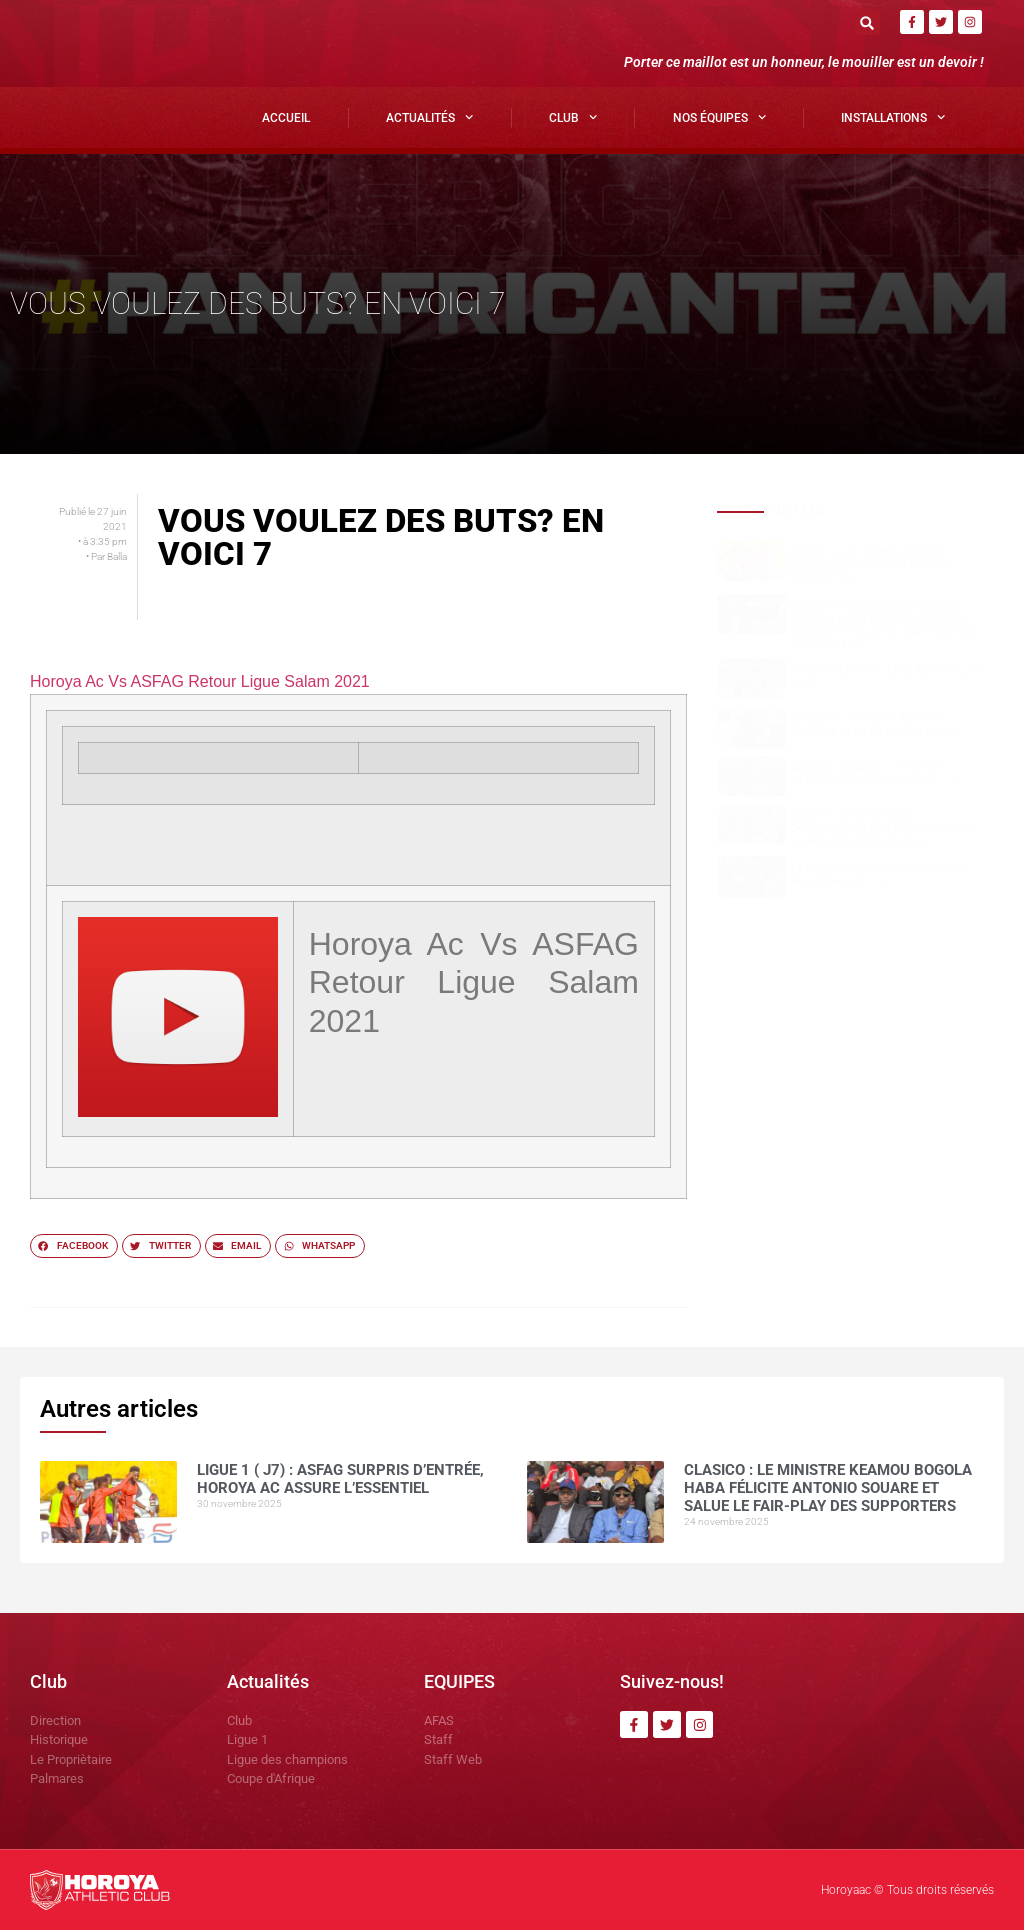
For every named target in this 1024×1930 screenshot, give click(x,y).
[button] (867, 22)
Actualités (429, 117)
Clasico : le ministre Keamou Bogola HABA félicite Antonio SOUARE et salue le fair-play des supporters (884, 625)
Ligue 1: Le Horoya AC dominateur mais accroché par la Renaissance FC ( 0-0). (882, 828)
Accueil (286, 118)
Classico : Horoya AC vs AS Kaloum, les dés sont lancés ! (878, 725)
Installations (893, 117)
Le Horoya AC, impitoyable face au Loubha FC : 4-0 (880, 874)
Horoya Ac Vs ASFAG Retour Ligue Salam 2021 (200, 681)
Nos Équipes (719, 117)
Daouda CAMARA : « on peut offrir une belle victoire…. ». (874, 774)
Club (573, 117)
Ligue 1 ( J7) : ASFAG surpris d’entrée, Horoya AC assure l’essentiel (870, 565)
